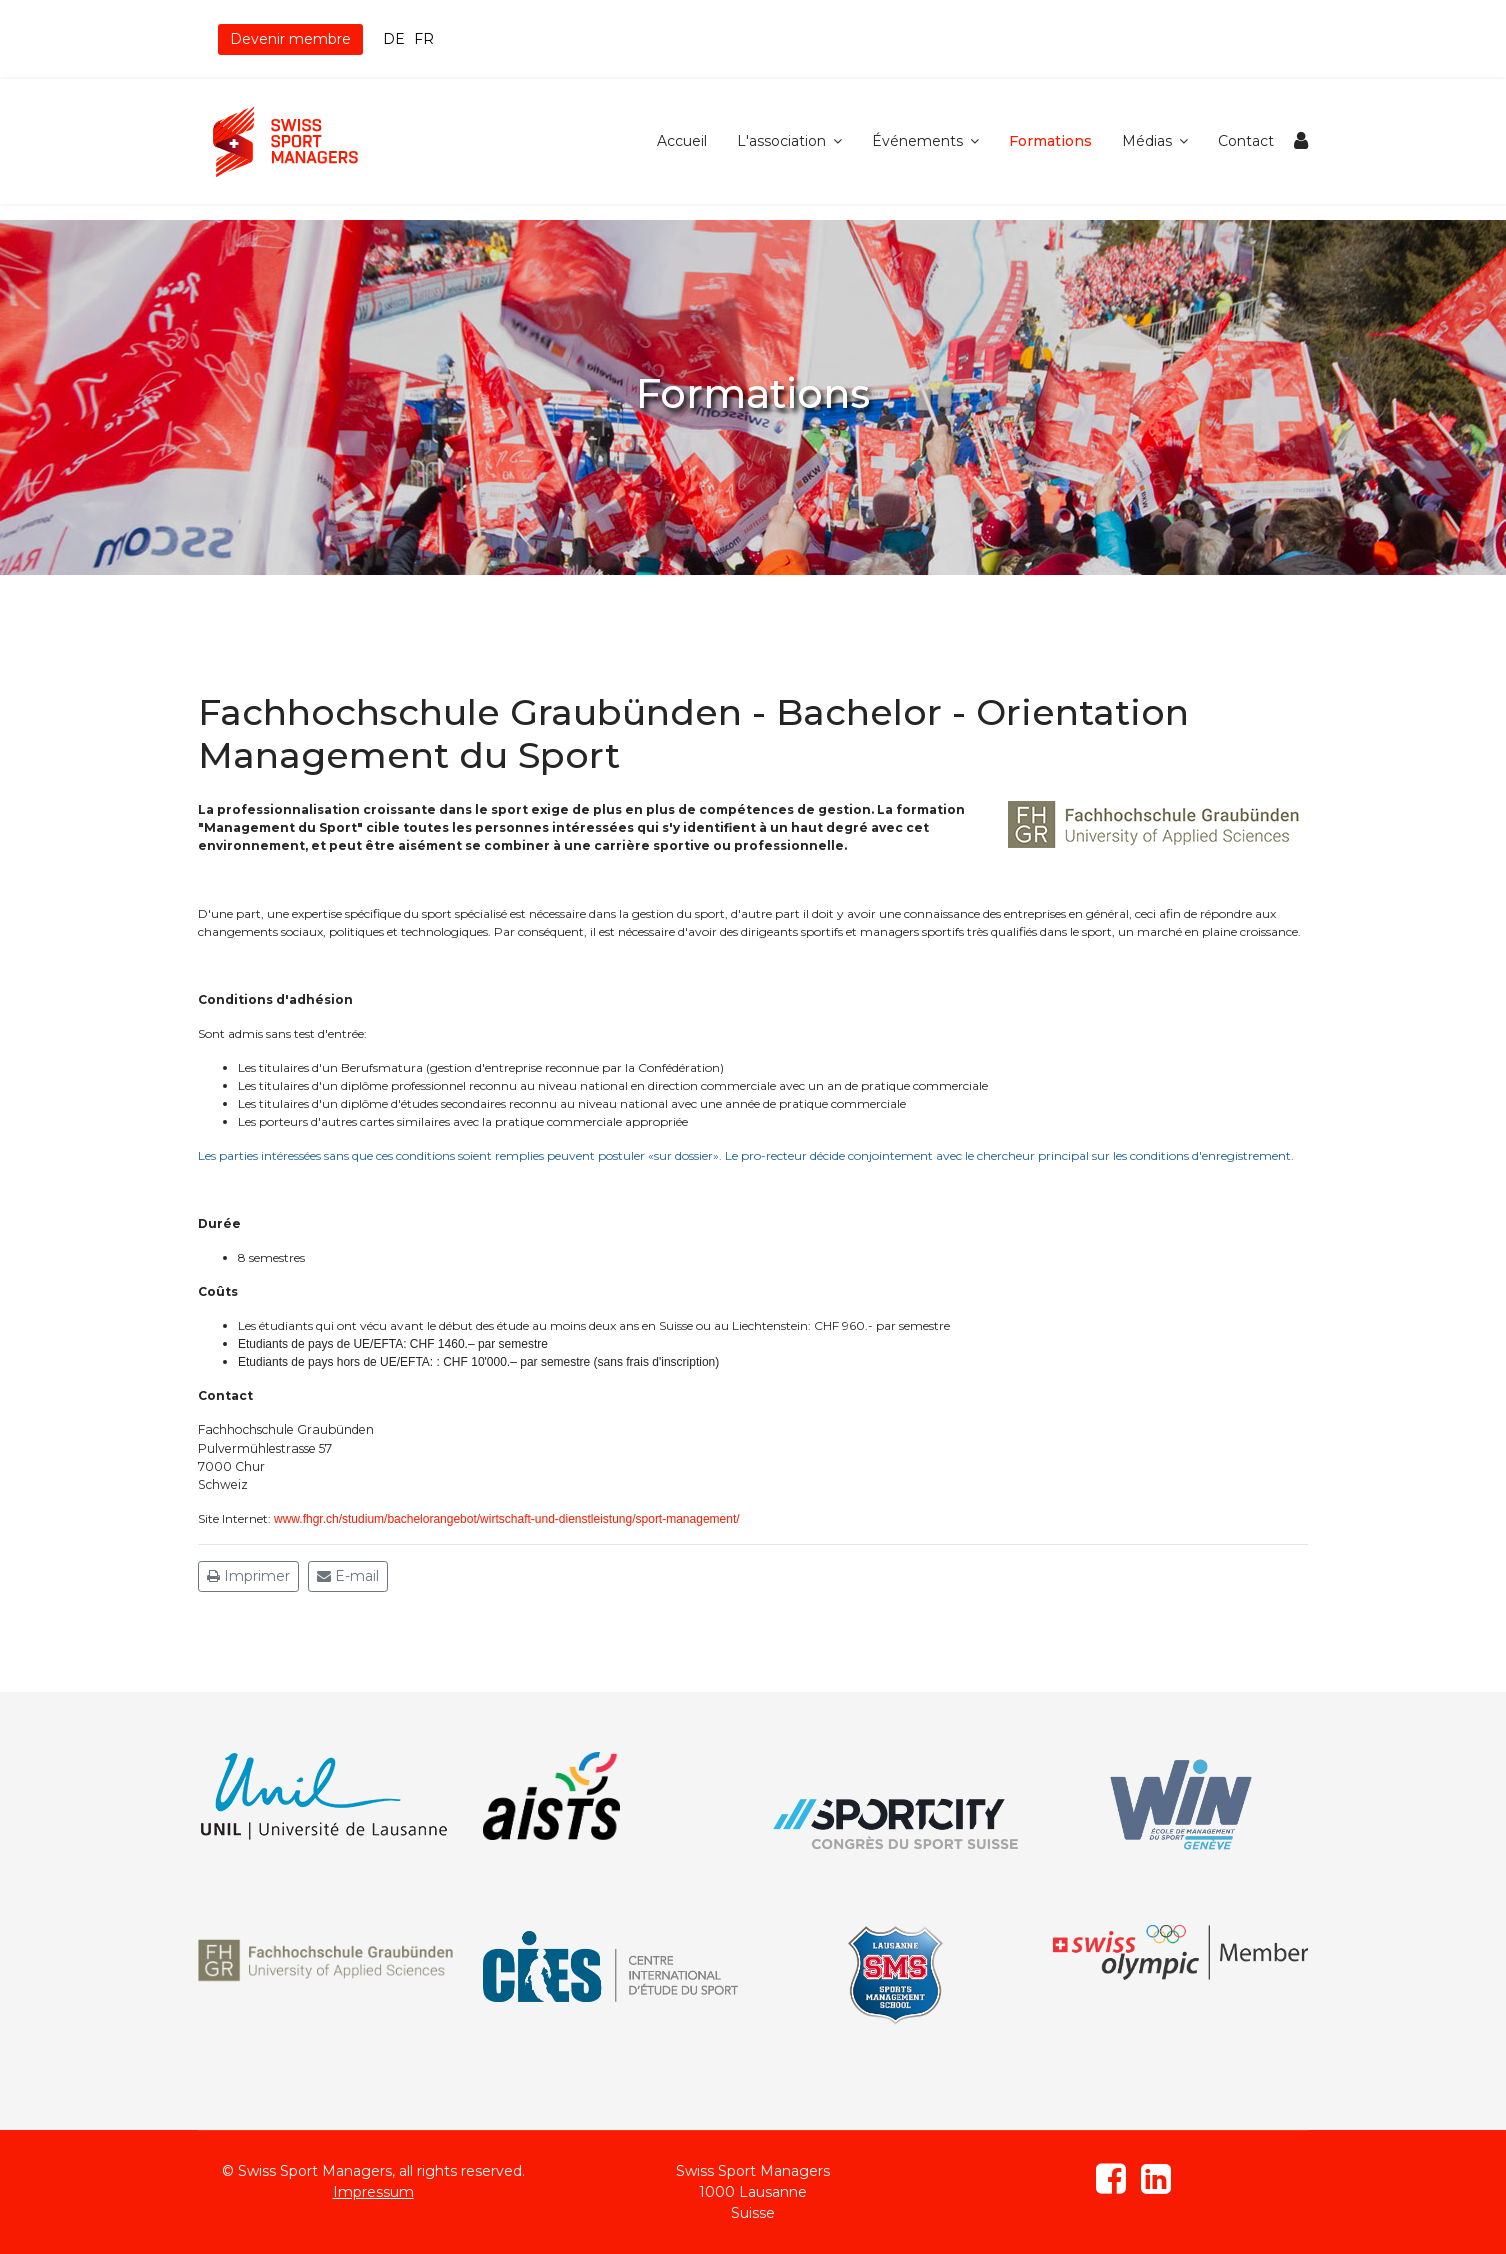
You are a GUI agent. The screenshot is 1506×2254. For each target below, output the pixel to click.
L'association (781, 141)
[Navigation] (1301, 141)
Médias (1147, 141)
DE (394, 39)
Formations (1050, 141)
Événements (917, 141)
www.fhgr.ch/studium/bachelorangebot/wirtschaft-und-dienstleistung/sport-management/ (507, 1519)
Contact (1246, 141)
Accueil (682, 141)
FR (424, 39)
